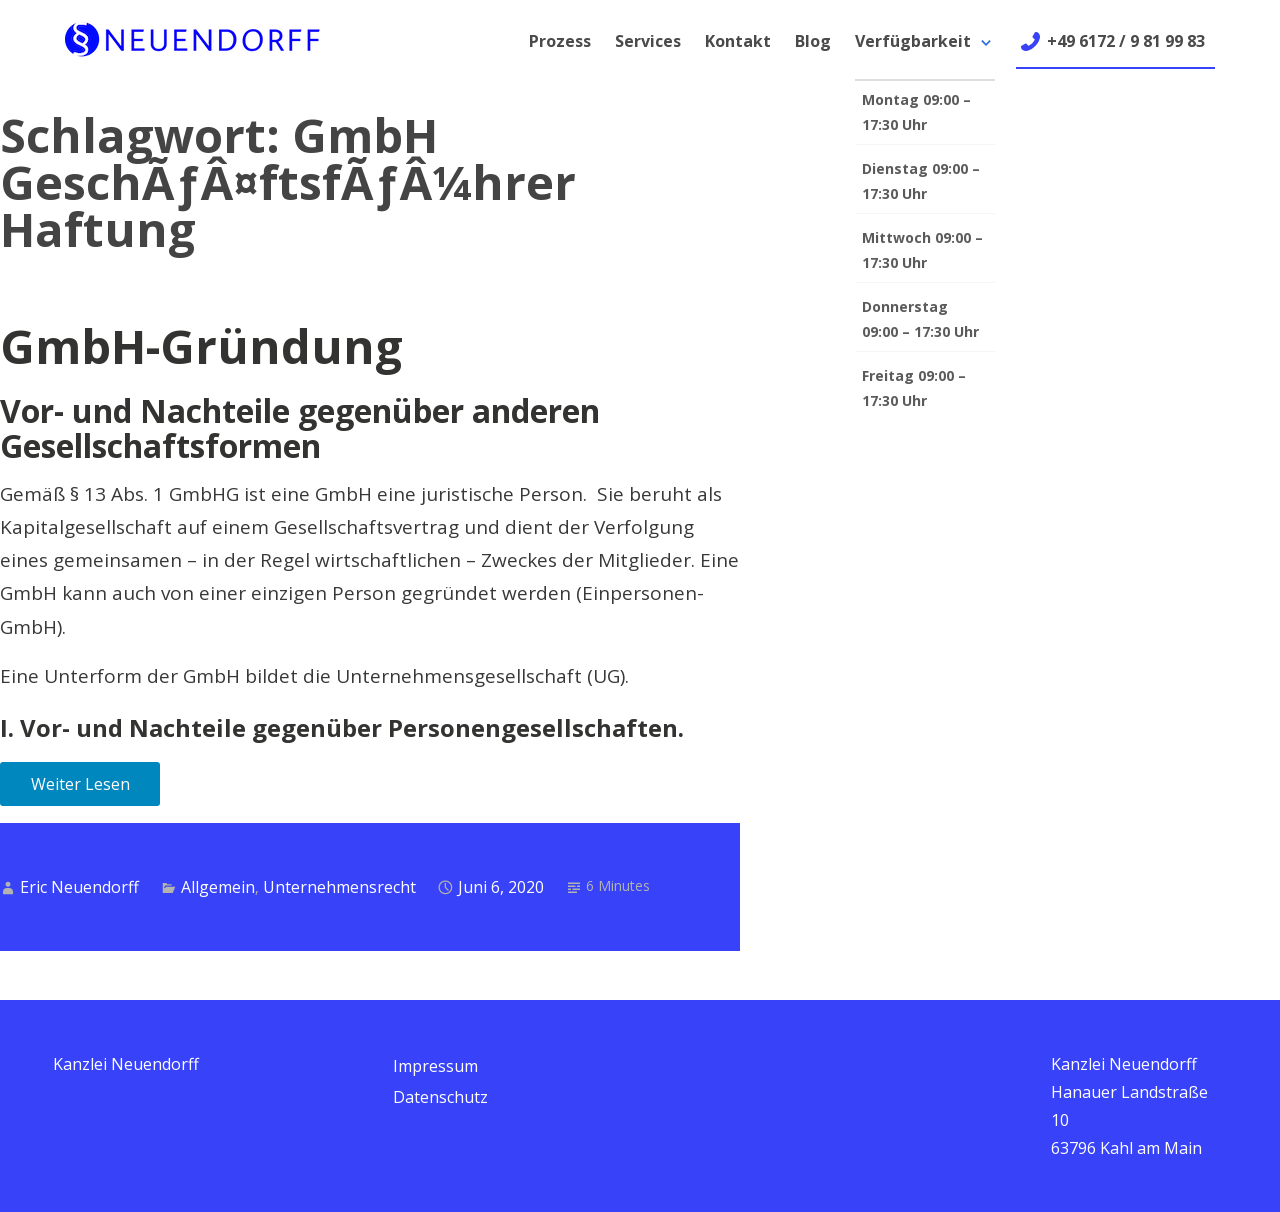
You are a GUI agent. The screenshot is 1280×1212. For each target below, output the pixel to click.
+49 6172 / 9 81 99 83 (1126, 41)
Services (648, 41)
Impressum (435, 1066)
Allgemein (218, 887)
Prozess (560, 41)
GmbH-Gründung (201, 346)
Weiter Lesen (80, 784)
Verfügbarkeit (913, 41)
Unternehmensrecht (339, 887)
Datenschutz (440, 1097)
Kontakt (738, 41)
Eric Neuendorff (79, 887)
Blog (813, 41)
